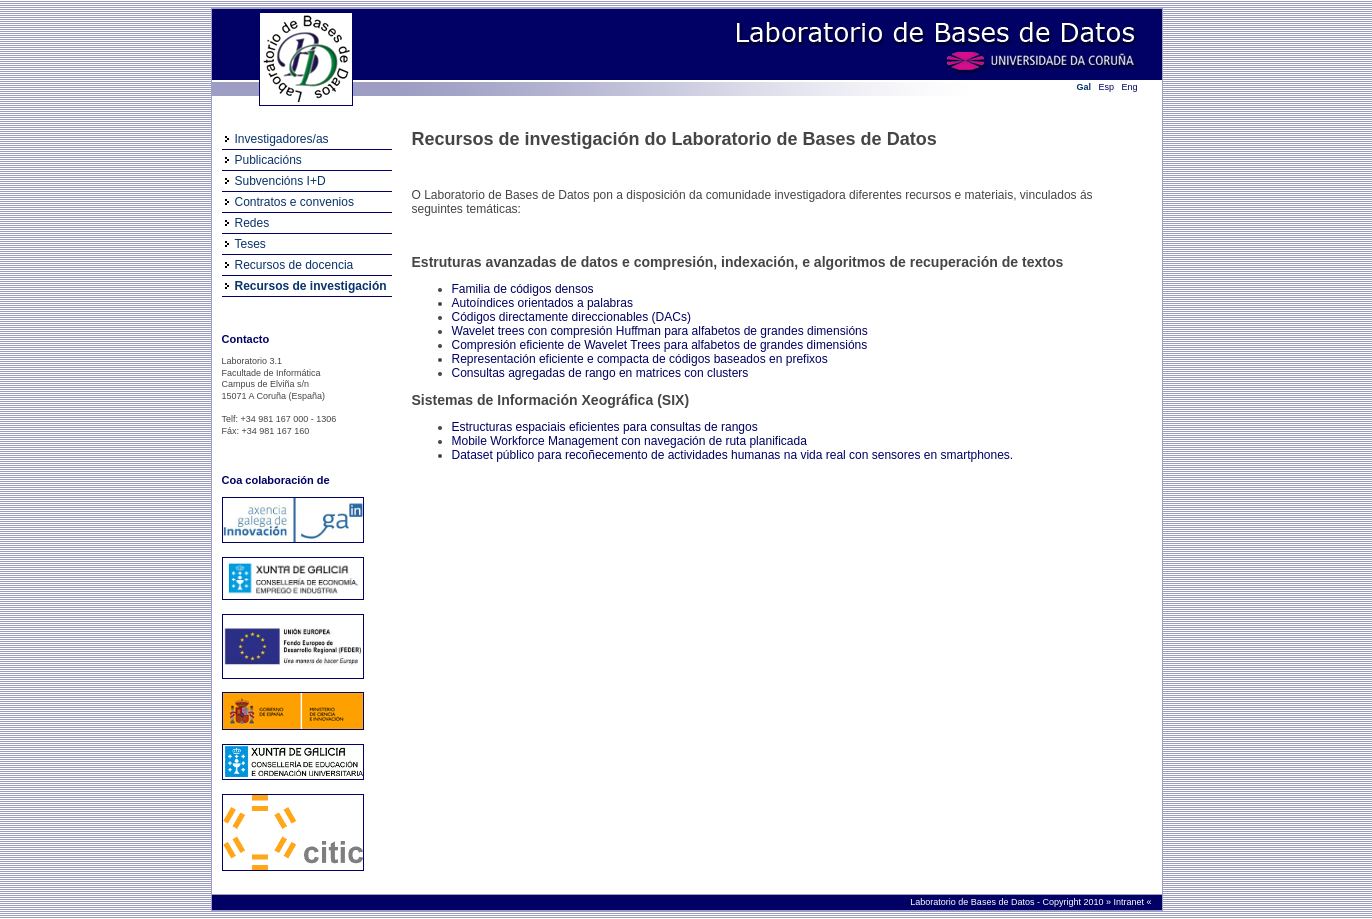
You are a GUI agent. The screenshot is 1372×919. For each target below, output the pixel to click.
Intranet (1129, 902)
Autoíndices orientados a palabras (542, 303)
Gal (1084, 87)
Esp (1107, 87)
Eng (1130, 87)
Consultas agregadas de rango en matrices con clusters (600, 373)
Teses (250, 244)
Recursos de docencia (294, 265)
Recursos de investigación (311, 286)
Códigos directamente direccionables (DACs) (571, 317)
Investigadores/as (282, 139)
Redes (252, 223)
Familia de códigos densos (523, 289)
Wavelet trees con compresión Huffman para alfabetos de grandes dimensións (660, 331)
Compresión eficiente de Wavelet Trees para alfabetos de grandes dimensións (660, 345)
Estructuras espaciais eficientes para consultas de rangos (605, 427)
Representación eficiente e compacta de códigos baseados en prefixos (640, 359)
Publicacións (268, 160)
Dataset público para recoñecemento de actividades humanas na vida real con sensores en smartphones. (733, 455)
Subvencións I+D (280, 181)
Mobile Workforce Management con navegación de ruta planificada (629, 441)
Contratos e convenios (294, 202)
